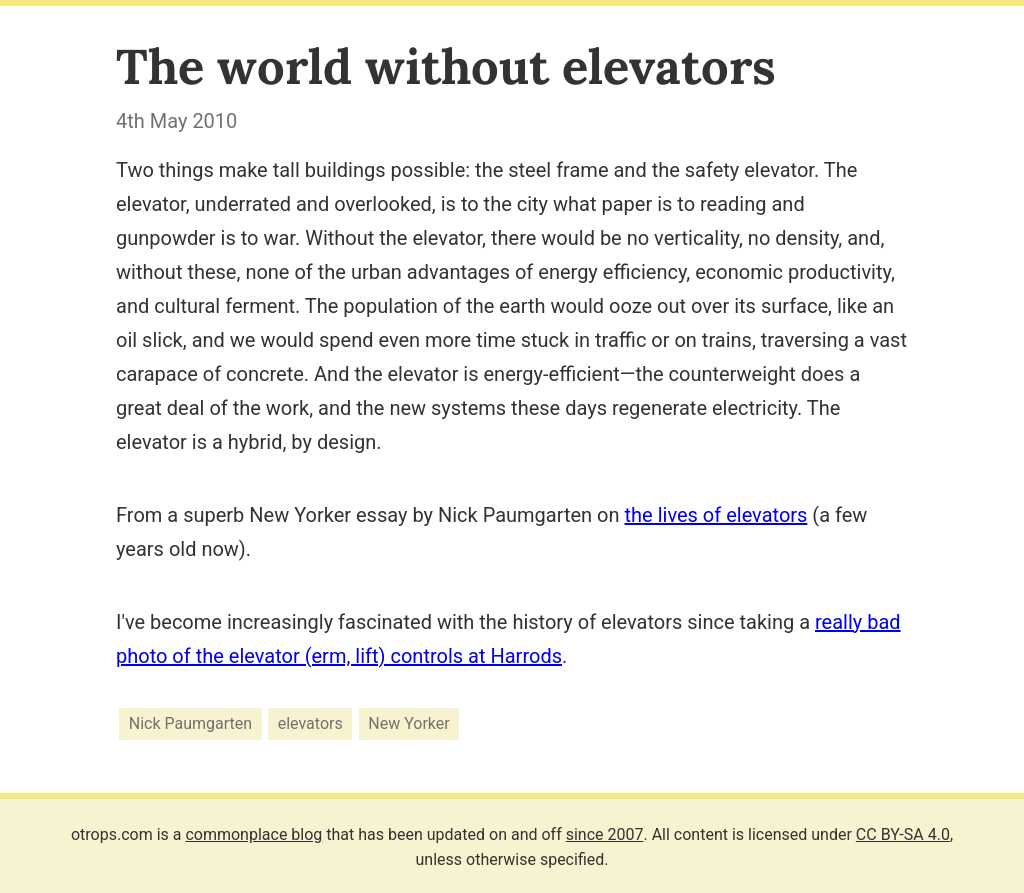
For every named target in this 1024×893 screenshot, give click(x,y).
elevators (310, 723)
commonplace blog (253, 834)
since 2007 (605, 834)
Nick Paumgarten (190, 723)
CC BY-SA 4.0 (903, 834)
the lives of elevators (716, 515)
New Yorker (408, 723)
